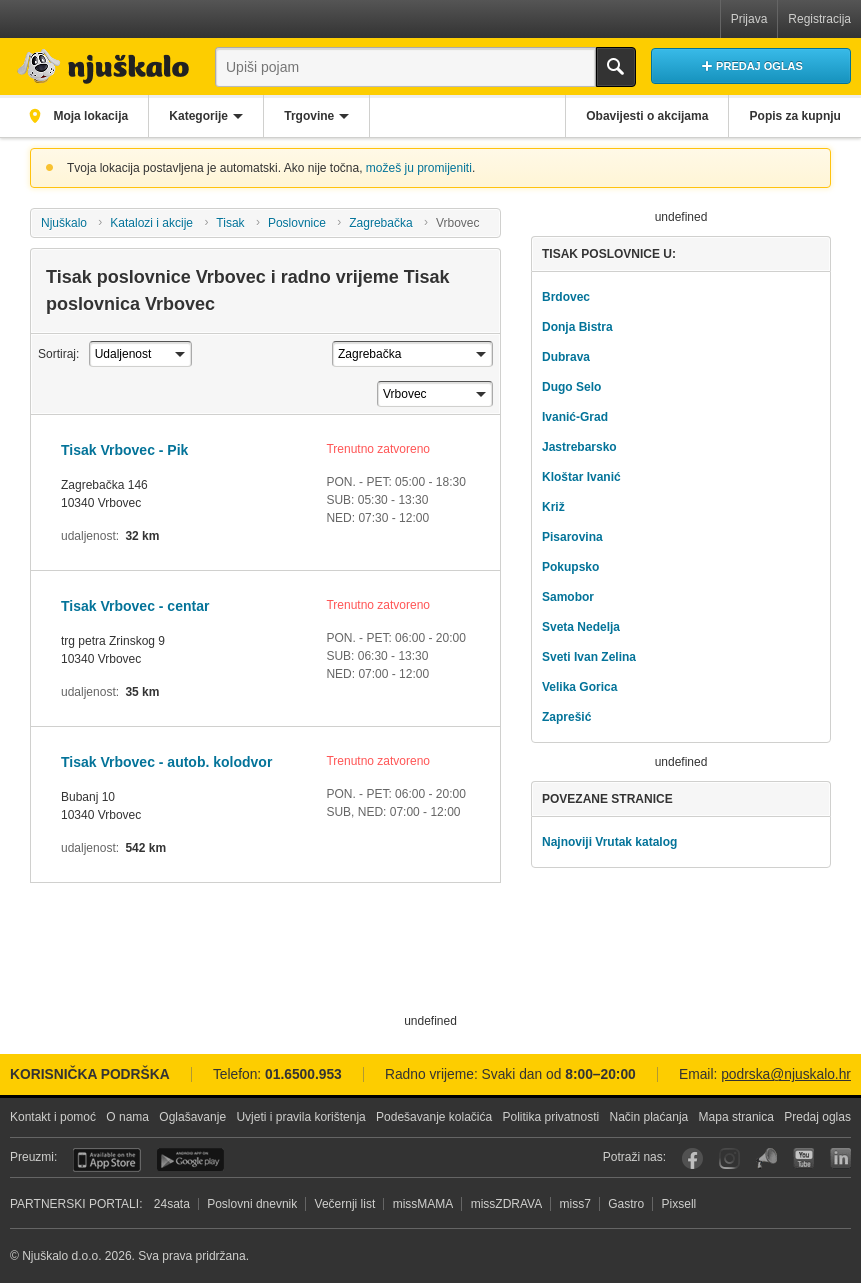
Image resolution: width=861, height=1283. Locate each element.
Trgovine (314, 116)
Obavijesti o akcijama (645, 116)
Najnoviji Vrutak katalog (609, 842)
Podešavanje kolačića (434, 1117)
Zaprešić (566, 717)
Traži (616, 67)
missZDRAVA (507, 1204)
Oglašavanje (192, 1117)
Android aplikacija (190, 1160)
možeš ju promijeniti (419, 168)
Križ (553, 507)
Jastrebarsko (579, 447)
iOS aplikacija (107, 1160)
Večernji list (345, 1204)
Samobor (568, 597)
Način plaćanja (649, 1117)
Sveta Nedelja (581, 627)
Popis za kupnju (794, 116)
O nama (127, 1117)
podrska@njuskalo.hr (786, 1074)
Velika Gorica (579, 687)
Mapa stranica (736, 1117)
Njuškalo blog (766, 1158)
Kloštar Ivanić (581, 477)
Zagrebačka (380, 223)
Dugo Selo (571, 387)
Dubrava (566, 357)
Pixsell (679, 1204)
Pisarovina (572, 537)
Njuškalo (64, 223)
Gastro (626, 1204)
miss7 (575, 1204)
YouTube (803, 1158)
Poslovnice (297, 223)
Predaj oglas (817, 1117)
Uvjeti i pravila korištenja (300, 1117)
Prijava (749, 19)
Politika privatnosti (550, 1117)
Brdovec (566, 297)
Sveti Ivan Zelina (589, 657)
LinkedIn (840, 1158)
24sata (172, 1204)
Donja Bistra (577, 327)
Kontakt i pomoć (53, 1117)
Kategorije (201, 116)
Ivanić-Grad (575, 417)
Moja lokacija (90, 116)
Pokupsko (570, 567)
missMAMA (423, 1204)
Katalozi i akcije (151, 223)
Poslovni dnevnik (252, 1204)
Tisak (230, 223)
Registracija (819, 19)
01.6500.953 (303, 1074)
